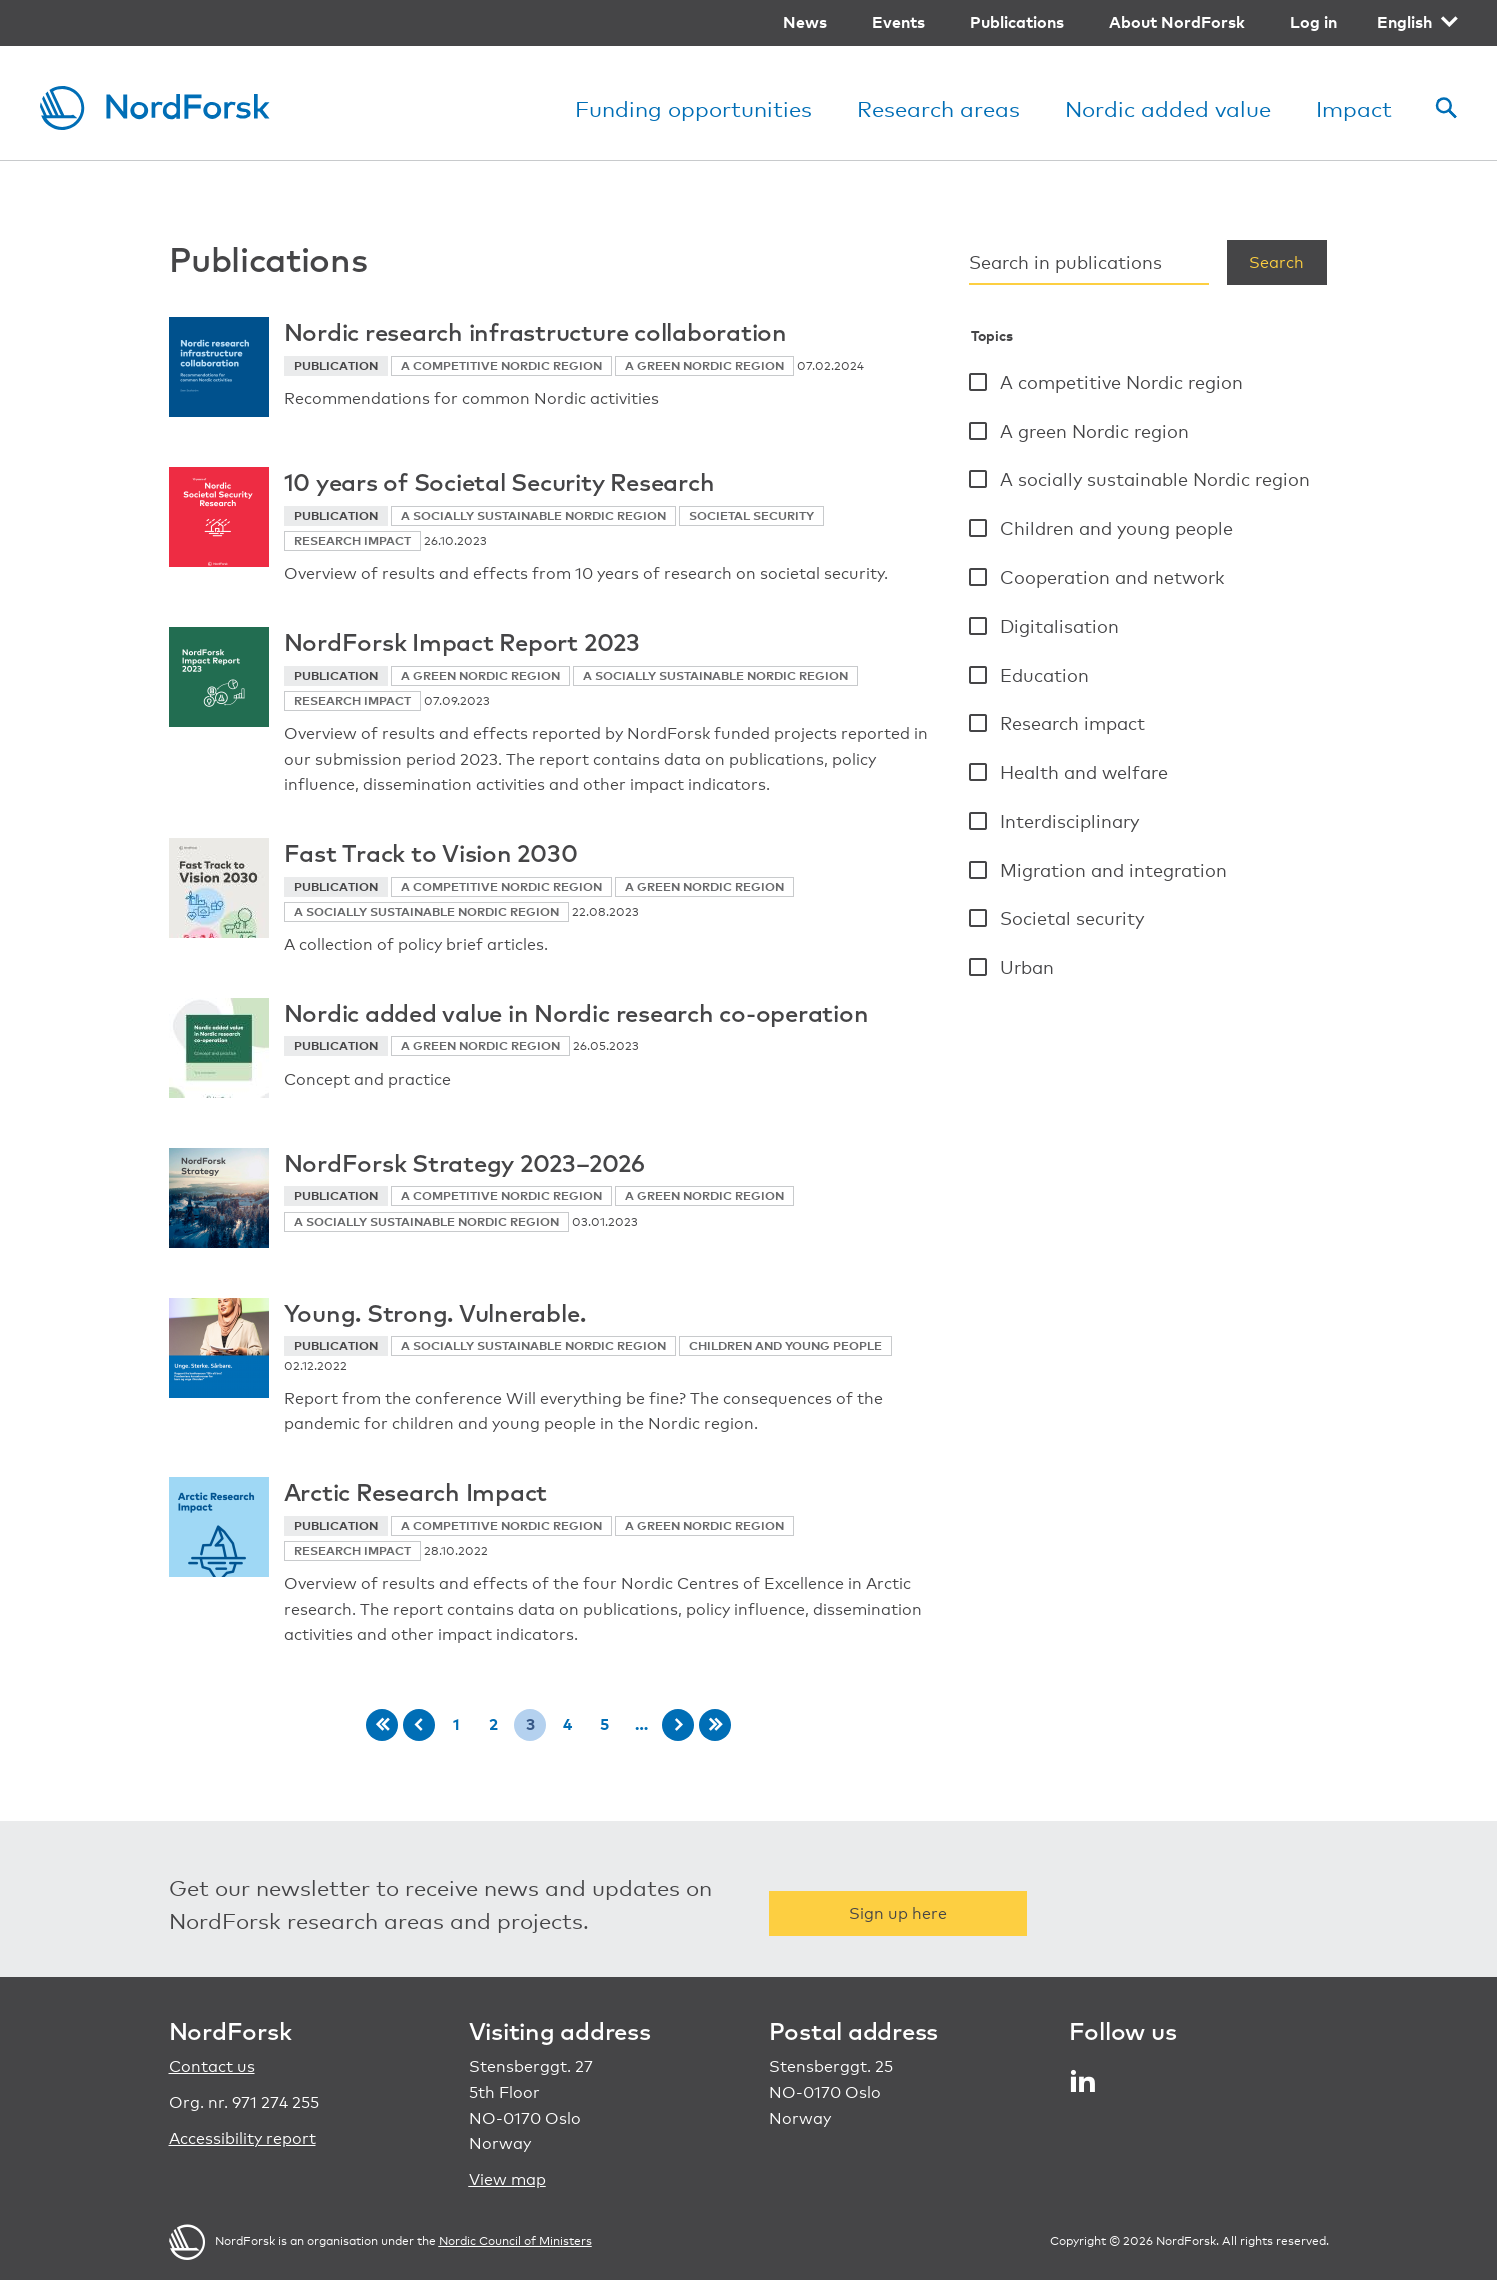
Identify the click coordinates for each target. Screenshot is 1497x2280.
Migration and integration (1113, 870)
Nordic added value (1168, 108)
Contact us (212, 2066)
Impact (1354, 108)
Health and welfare (1084, 772)
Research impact (1072, 723)
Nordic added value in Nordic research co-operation (576, 1012)
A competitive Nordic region (1121, 382)
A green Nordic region (1094, 431)
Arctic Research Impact (416, 1491)
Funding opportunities (693, 108)
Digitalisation (1059, 626)
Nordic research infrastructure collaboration (535, 331)
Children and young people (1116, 528)
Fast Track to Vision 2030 (431, 852)
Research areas (938, 108)
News (805, 22)
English (1404, 22)
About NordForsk (1177, 22)
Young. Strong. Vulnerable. (435, 1312)
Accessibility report (242, 2138)
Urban (1027, 967)
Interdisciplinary (1069, 821)
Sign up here (898, 1913)
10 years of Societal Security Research (499, 481)
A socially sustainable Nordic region (1155, 479)
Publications (1017, 22)
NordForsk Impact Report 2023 (462, 641)
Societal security (1072, 918)
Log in (1313, 22)
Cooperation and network (1112, 577)
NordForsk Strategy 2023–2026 (464, 1162)
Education (1044, 675)
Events (898, 22)
